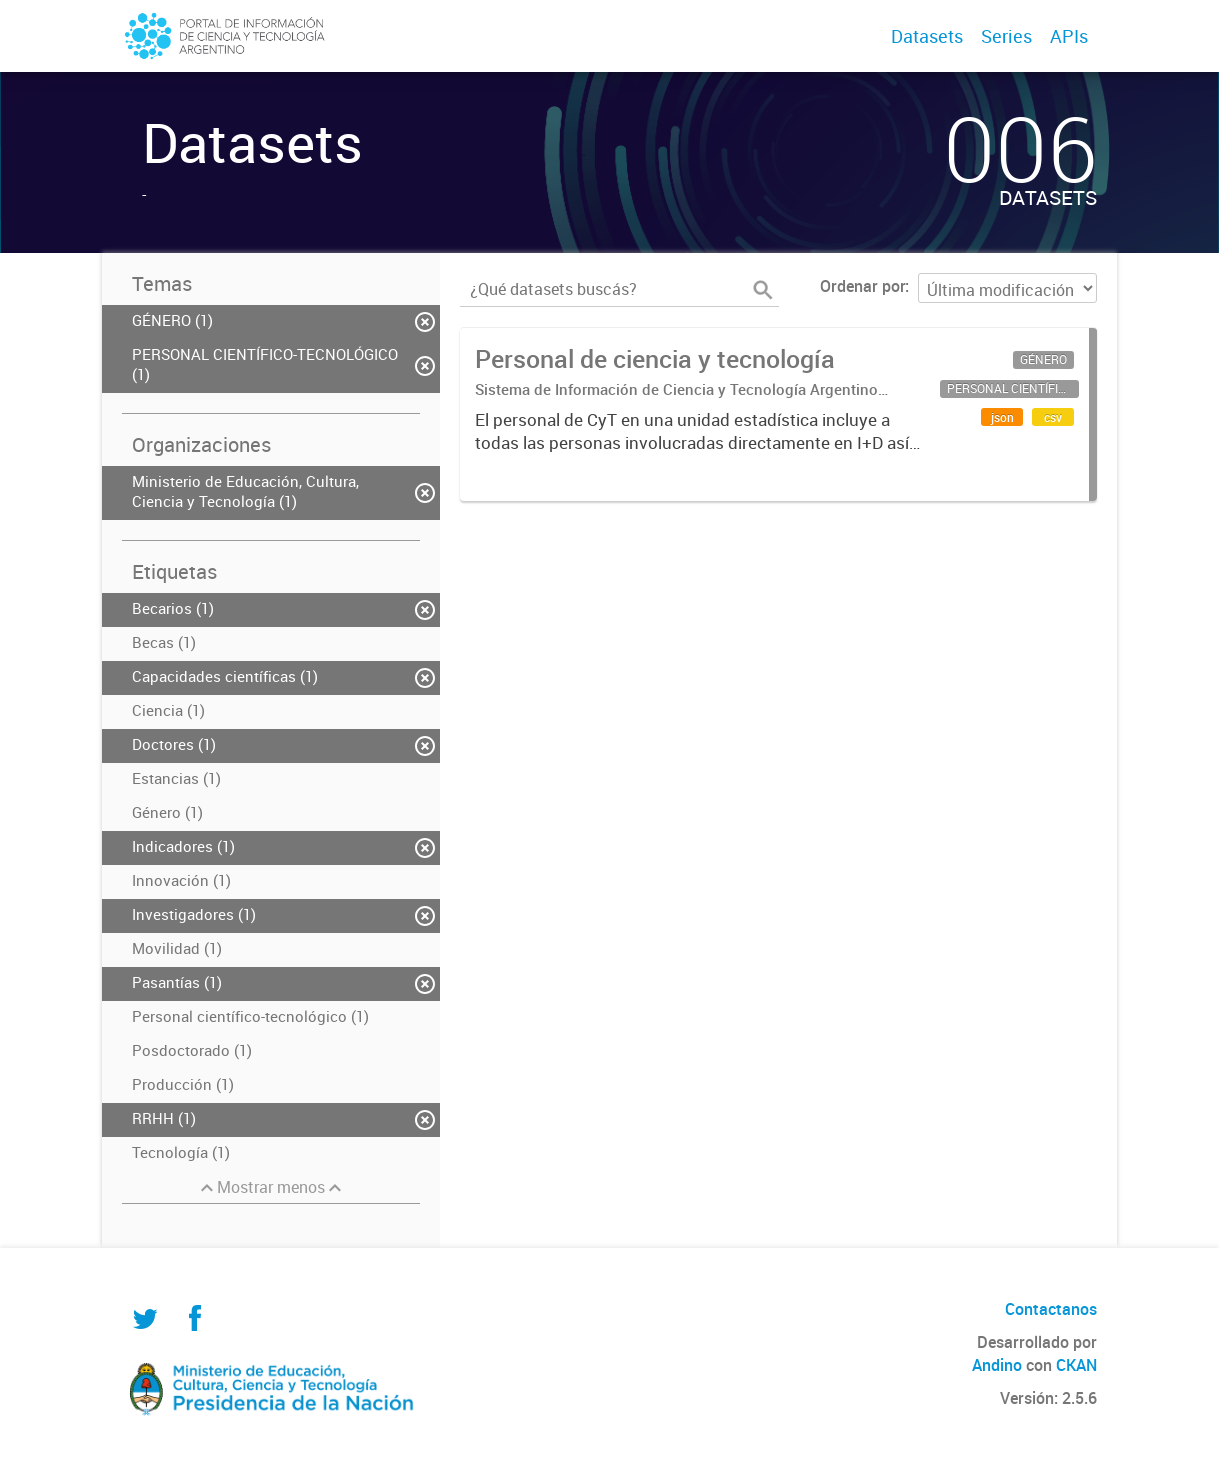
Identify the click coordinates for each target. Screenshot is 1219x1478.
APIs (1069, 36)
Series (1006, 36)
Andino (997, 1365)
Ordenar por (862, 286)
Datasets (927, 36)
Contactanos (1051, 1309)
